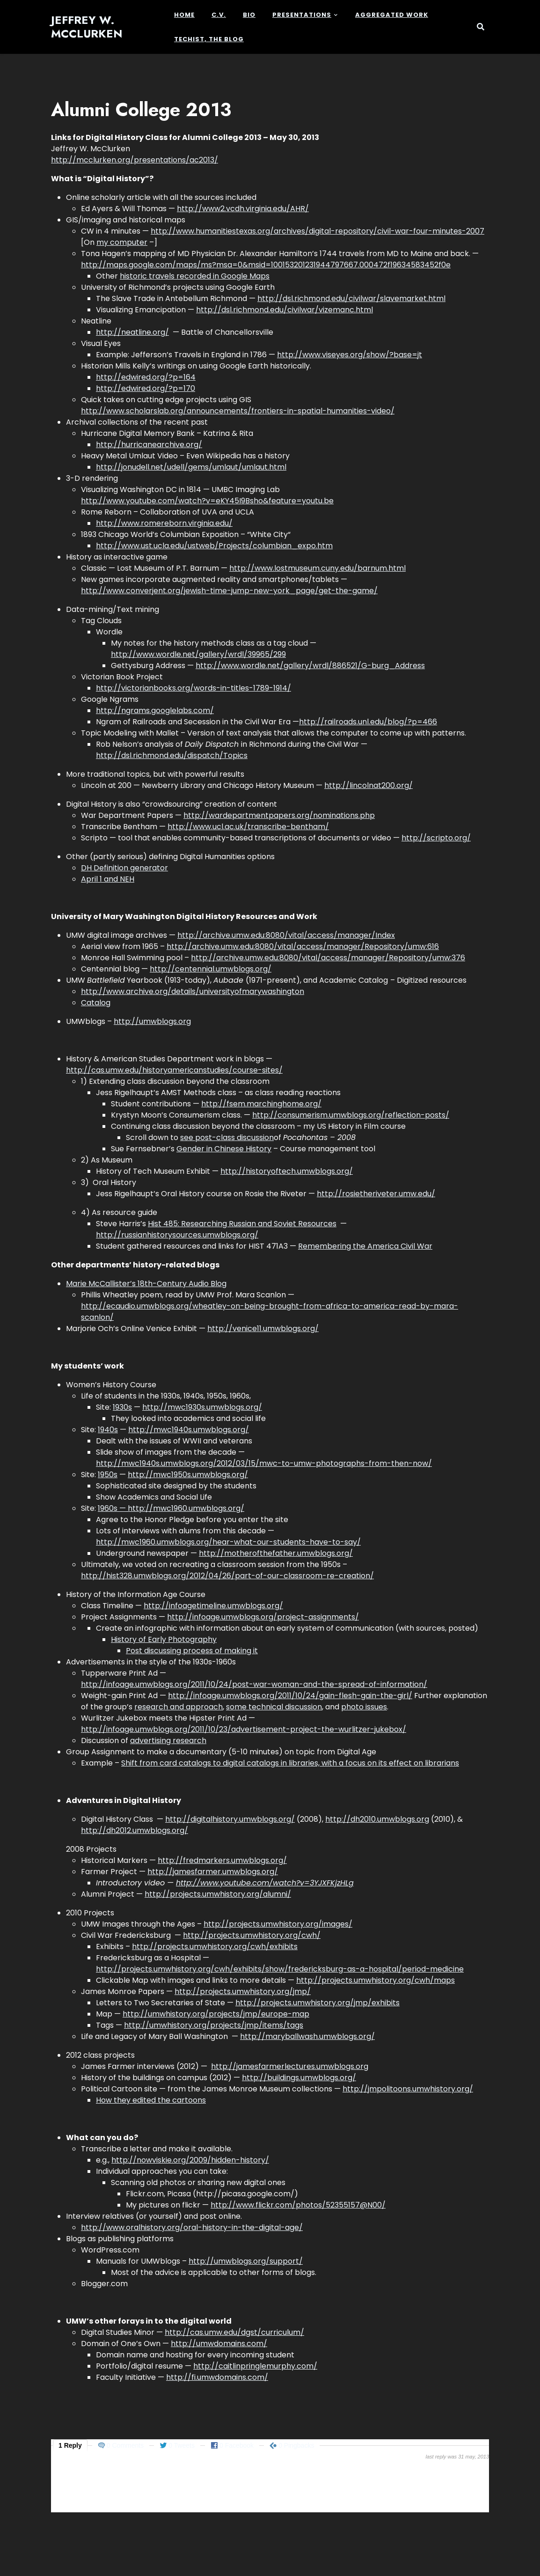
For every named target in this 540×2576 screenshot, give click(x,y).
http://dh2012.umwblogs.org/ (134, 1830)
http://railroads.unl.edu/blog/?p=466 (368, 721)
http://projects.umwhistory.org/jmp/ (243, 1991)
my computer (121, 242)
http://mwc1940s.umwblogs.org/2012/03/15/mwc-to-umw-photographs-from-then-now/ (264, 1463)
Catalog (95, 1002)
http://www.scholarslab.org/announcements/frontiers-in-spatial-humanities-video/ (237, 410)
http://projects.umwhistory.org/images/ (278, 1924)
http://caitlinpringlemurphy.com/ (255, 2366)
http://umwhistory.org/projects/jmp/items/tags (213, 2025)
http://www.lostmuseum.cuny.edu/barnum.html (317, 568)
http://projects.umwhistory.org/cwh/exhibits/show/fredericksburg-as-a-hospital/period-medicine (280, 1969)
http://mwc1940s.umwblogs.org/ (188, 1429)
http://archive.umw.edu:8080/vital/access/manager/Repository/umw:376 (328, 957)
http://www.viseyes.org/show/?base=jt (349, 354)
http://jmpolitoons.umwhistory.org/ (408, 2088)
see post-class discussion (227, 1137)
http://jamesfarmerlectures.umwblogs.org (289, 2066)
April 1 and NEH (107, 879)
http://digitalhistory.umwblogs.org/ (230, 1819)
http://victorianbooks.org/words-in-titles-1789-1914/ (193, 688)
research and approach (178, 1706)
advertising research (168, 1740)
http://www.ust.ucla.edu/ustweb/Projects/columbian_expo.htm (214, 545)
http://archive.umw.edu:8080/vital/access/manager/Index (286, 935)
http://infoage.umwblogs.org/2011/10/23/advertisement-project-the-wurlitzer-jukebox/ (243, 1729)
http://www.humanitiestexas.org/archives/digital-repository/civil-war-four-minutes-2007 (317, 231)
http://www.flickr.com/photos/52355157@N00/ (298, 2205)
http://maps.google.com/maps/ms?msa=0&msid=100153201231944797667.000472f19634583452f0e (266, 264)
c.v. (219, 14)
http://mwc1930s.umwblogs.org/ (202, 1407)
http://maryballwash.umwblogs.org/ (307, 2036)
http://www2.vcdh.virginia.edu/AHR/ (243, 208)
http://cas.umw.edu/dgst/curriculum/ (234, 2332)
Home (184, 14)
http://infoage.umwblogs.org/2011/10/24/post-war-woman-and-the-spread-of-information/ (254, 1684)
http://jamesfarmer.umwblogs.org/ (212, 1871)
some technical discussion (274, 1706)
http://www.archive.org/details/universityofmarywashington (192, 991)
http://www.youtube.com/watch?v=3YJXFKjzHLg (265, 1882)
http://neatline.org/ (132, 332)
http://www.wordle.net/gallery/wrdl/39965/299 (198, 654)
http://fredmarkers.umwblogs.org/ (222, 1860)
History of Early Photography (164, 1639)
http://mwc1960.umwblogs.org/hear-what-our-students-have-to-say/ (228, 1542)
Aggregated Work (391, 14)
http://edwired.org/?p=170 (145, 388)
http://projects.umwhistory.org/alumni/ (218, 1894)
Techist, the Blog (209, 39)
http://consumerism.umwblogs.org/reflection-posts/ (350, 1115)
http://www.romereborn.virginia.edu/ (164, 523)
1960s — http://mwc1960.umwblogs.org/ (171, 1508)
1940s (108, 1429)
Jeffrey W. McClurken (87, 27)
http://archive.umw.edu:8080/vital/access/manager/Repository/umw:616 (303, 946)
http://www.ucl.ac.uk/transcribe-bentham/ (248, 826)
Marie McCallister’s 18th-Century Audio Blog (146, 1283)
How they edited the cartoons (151, 2100)
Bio (249, 14)
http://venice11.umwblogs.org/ (263, 1328)
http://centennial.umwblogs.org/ (210, 969)
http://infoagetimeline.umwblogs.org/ (213, 1605)
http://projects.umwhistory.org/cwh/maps (375, 1980)
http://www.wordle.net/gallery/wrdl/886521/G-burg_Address (310, 665)
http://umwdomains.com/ (219, 2343)
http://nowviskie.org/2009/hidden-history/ (190, 2160)
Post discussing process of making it (192, 1650)
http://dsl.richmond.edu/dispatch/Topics (172, 755)
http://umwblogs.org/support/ (246, 2261)
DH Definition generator (124, 867)
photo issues (364, 1706)
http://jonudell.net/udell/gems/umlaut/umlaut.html (191, 467)
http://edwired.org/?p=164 (146, 377)
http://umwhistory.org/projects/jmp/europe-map (216, 2014)
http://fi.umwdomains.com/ (217, 2377)
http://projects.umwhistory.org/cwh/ (252, 1935)
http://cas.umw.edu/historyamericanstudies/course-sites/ (174, 1070)
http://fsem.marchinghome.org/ (261, 1103)
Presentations (301, 14)
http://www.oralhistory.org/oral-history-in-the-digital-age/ (192, 2227)
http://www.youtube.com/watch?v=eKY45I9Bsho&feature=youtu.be (207, 500)
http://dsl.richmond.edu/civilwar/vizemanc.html (284, 309)
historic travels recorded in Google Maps (195, 276)
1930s (122, 1407)
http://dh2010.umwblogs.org (377, 1819)
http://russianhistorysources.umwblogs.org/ (177, 1234)
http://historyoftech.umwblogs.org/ (286, 1171)
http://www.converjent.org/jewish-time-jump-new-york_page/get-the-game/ (229, 590)
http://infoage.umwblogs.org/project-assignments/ (263, 1617)
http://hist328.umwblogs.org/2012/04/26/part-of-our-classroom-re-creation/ (227, 1575)
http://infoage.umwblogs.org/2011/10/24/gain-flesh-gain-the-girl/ (290, 1695)
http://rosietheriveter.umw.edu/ (376, 1193)
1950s (107, 1474)
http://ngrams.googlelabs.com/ (155, 710)
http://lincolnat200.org (366, 785)
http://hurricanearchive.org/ (149, 444)
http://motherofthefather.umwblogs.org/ (276, 1553)
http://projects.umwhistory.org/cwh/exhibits (215, 1946)
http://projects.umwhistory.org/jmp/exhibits (317, 2002)
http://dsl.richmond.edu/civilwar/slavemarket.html (351, 298)
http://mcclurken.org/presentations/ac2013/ (134, 160)
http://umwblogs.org (152, 1021)
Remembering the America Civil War (365, 1246)
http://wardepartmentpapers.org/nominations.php (279, 815)
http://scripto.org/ (436, 837)
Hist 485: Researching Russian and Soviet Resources (242, 1223)
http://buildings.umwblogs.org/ (299, 2077)
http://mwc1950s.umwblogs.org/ (188, 1474)
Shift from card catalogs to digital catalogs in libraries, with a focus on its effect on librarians (290, 1763)
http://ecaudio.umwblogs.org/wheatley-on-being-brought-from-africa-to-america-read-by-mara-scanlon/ (269, 1312)
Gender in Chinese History (223, 1148)
